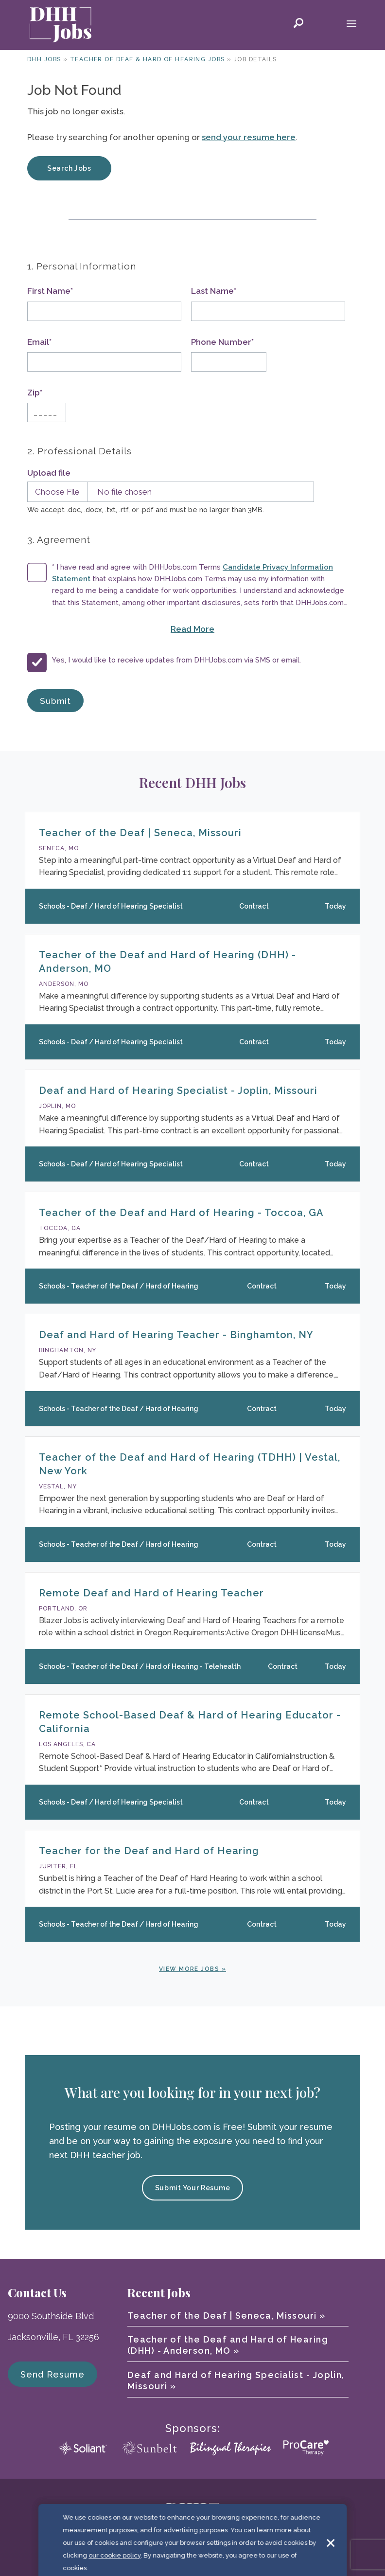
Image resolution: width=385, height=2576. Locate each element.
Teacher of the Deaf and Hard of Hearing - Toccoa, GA (181, 1212)
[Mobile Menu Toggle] (351, 25)
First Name (50, 291)
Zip (34, 392)
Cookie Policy (146, 2551)
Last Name (213, 291)
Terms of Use (202, 2551)
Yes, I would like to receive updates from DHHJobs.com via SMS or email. (176, 660)
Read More (228, 628)
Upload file (48, 473)
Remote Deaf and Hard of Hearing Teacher (151, 1593)
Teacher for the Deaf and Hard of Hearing (149, 1851)
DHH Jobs (44, 59)
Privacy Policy (257, 2551)
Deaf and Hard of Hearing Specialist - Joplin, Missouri (178, 1090)
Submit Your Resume (192, 2188)
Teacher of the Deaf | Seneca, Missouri (140, 833)
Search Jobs (69, 168)
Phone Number (222, 342)
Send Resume (52, 2374)
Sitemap (305, 2551)
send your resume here (249, 137)
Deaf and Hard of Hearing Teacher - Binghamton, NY (176, 1335)
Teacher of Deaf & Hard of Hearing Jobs (147, 59)
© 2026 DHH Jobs (88, 2551)
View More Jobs (189, 1969)
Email (39, 342)
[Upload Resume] (168, 491)
